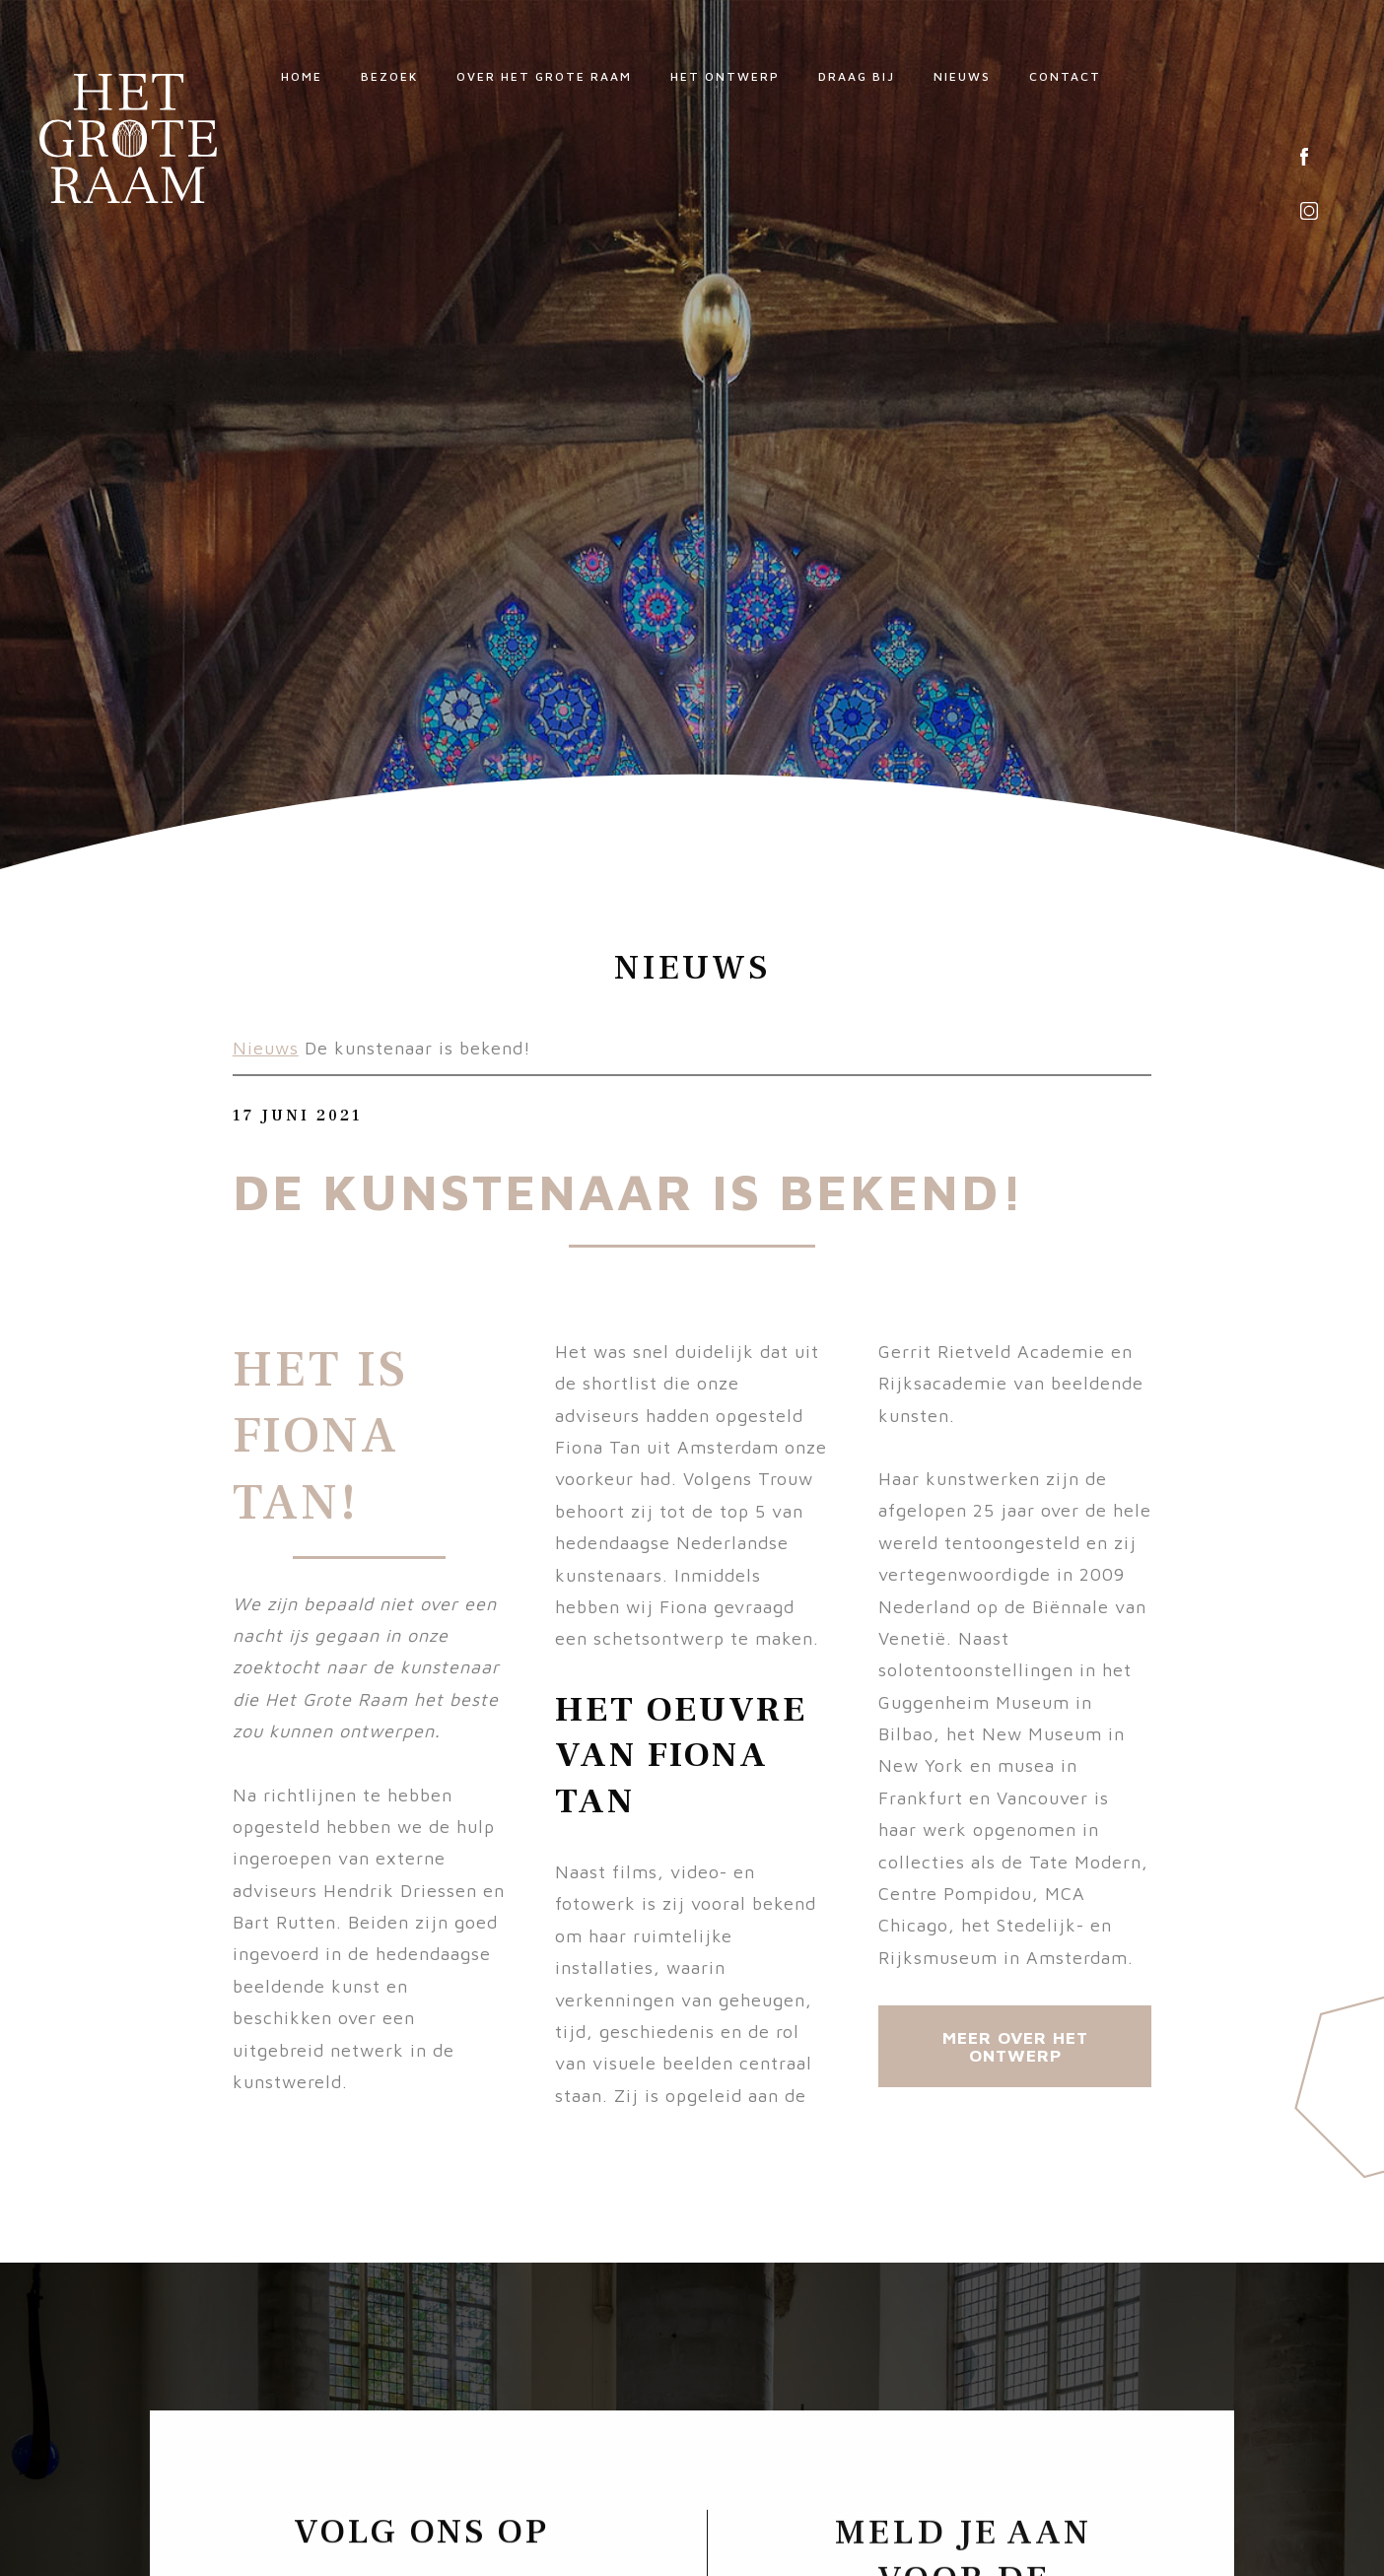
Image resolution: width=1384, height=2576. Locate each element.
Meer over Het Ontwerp (1015, 2046)
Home (301, 76)
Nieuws (962, 76)
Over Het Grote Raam (544, 76)
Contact (1065, 76)
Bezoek (389, 76)
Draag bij (856, 76)
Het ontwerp (725, 76)
